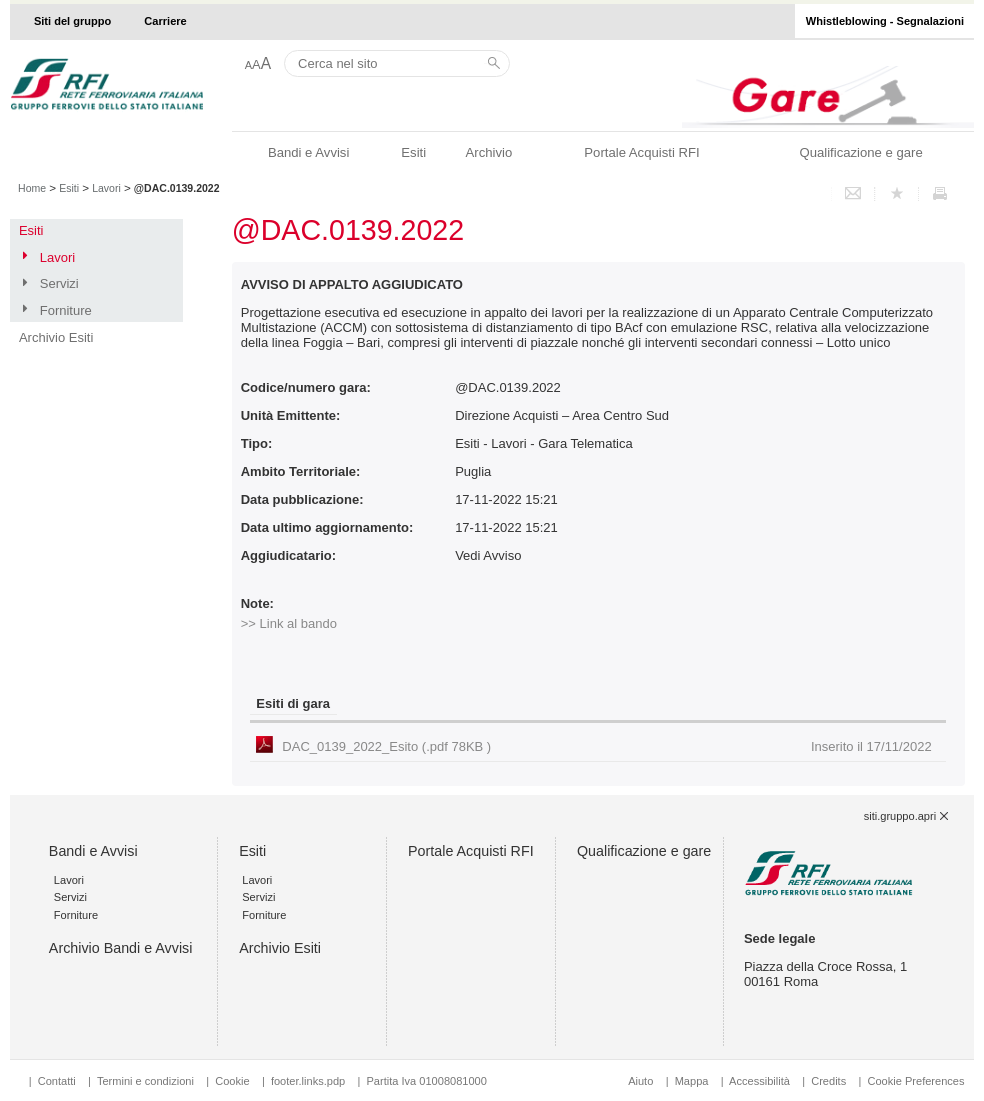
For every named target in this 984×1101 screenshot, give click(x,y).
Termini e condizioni (145, 1081)
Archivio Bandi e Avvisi (121, 948)
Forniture (66, 310)
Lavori (106, 188)
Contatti (57, 1081)
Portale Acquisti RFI (641, 152)
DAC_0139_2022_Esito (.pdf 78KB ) (606, 746)
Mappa (692, 1081)
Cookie (232, 1081)
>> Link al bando (289, 623)
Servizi (59, 283)
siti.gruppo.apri (900, 816)
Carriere (165, 21)
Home (32, 188)
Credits (828, 1081)
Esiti (413, 152)
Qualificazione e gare (860, 152)
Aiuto (640, 1081)
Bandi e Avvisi (308, 152)
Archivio (489, 152)
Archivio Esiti (56, 337)
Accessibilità (761, 1081)
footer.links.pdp (308, 1081)
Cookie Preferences (915, 1081)
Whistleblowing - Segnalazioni (885, 21)
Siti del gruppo (72, 21)
